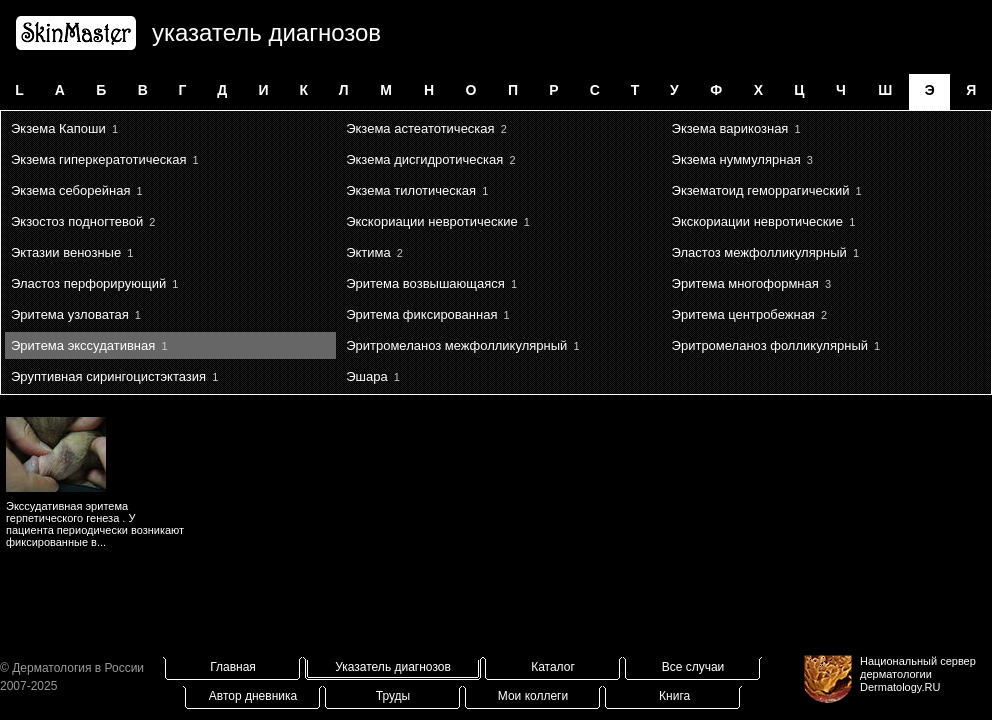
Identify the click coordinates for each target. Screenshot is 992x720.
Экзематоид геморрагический (761, 190)
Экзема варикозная (730, 128)
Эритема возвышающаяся (425, 283)
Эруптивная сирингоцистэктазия (108, 376)
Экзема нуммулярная (736, 159)
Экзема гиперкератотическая (98, 159)
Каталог (553, 667)
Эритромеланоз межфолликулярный (456, 345)
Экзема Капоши (58, 128)
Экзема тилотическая (411, 190)
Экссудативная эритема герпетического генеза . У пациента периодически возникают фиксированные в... (95, 524)
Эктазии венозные (66, 252)
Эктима (368, 252)
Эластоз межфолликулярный (759, 252)
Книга (674, 696)
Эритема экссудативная (83, 345)
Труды (393, 696)
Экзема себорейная (70, 190)
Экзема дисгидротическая (424, 159)
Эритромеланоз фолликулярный (770, 345)
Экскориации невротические (431, 221)
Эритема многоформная (745, 283)
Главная (233, 667)
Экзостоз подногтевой (77, 221)
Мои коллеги (533, 696)
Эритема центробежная (743, 314)
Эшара (366, 376)
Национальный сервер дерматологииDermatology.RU (918, 674)
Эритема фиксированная (421, 314)
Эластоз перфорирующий (88, 283)
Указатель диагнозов (393, 667)
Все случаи (693, 667)
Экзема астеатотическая (420, 128)
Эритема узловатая (70, 314)
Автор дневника (253, 696)
